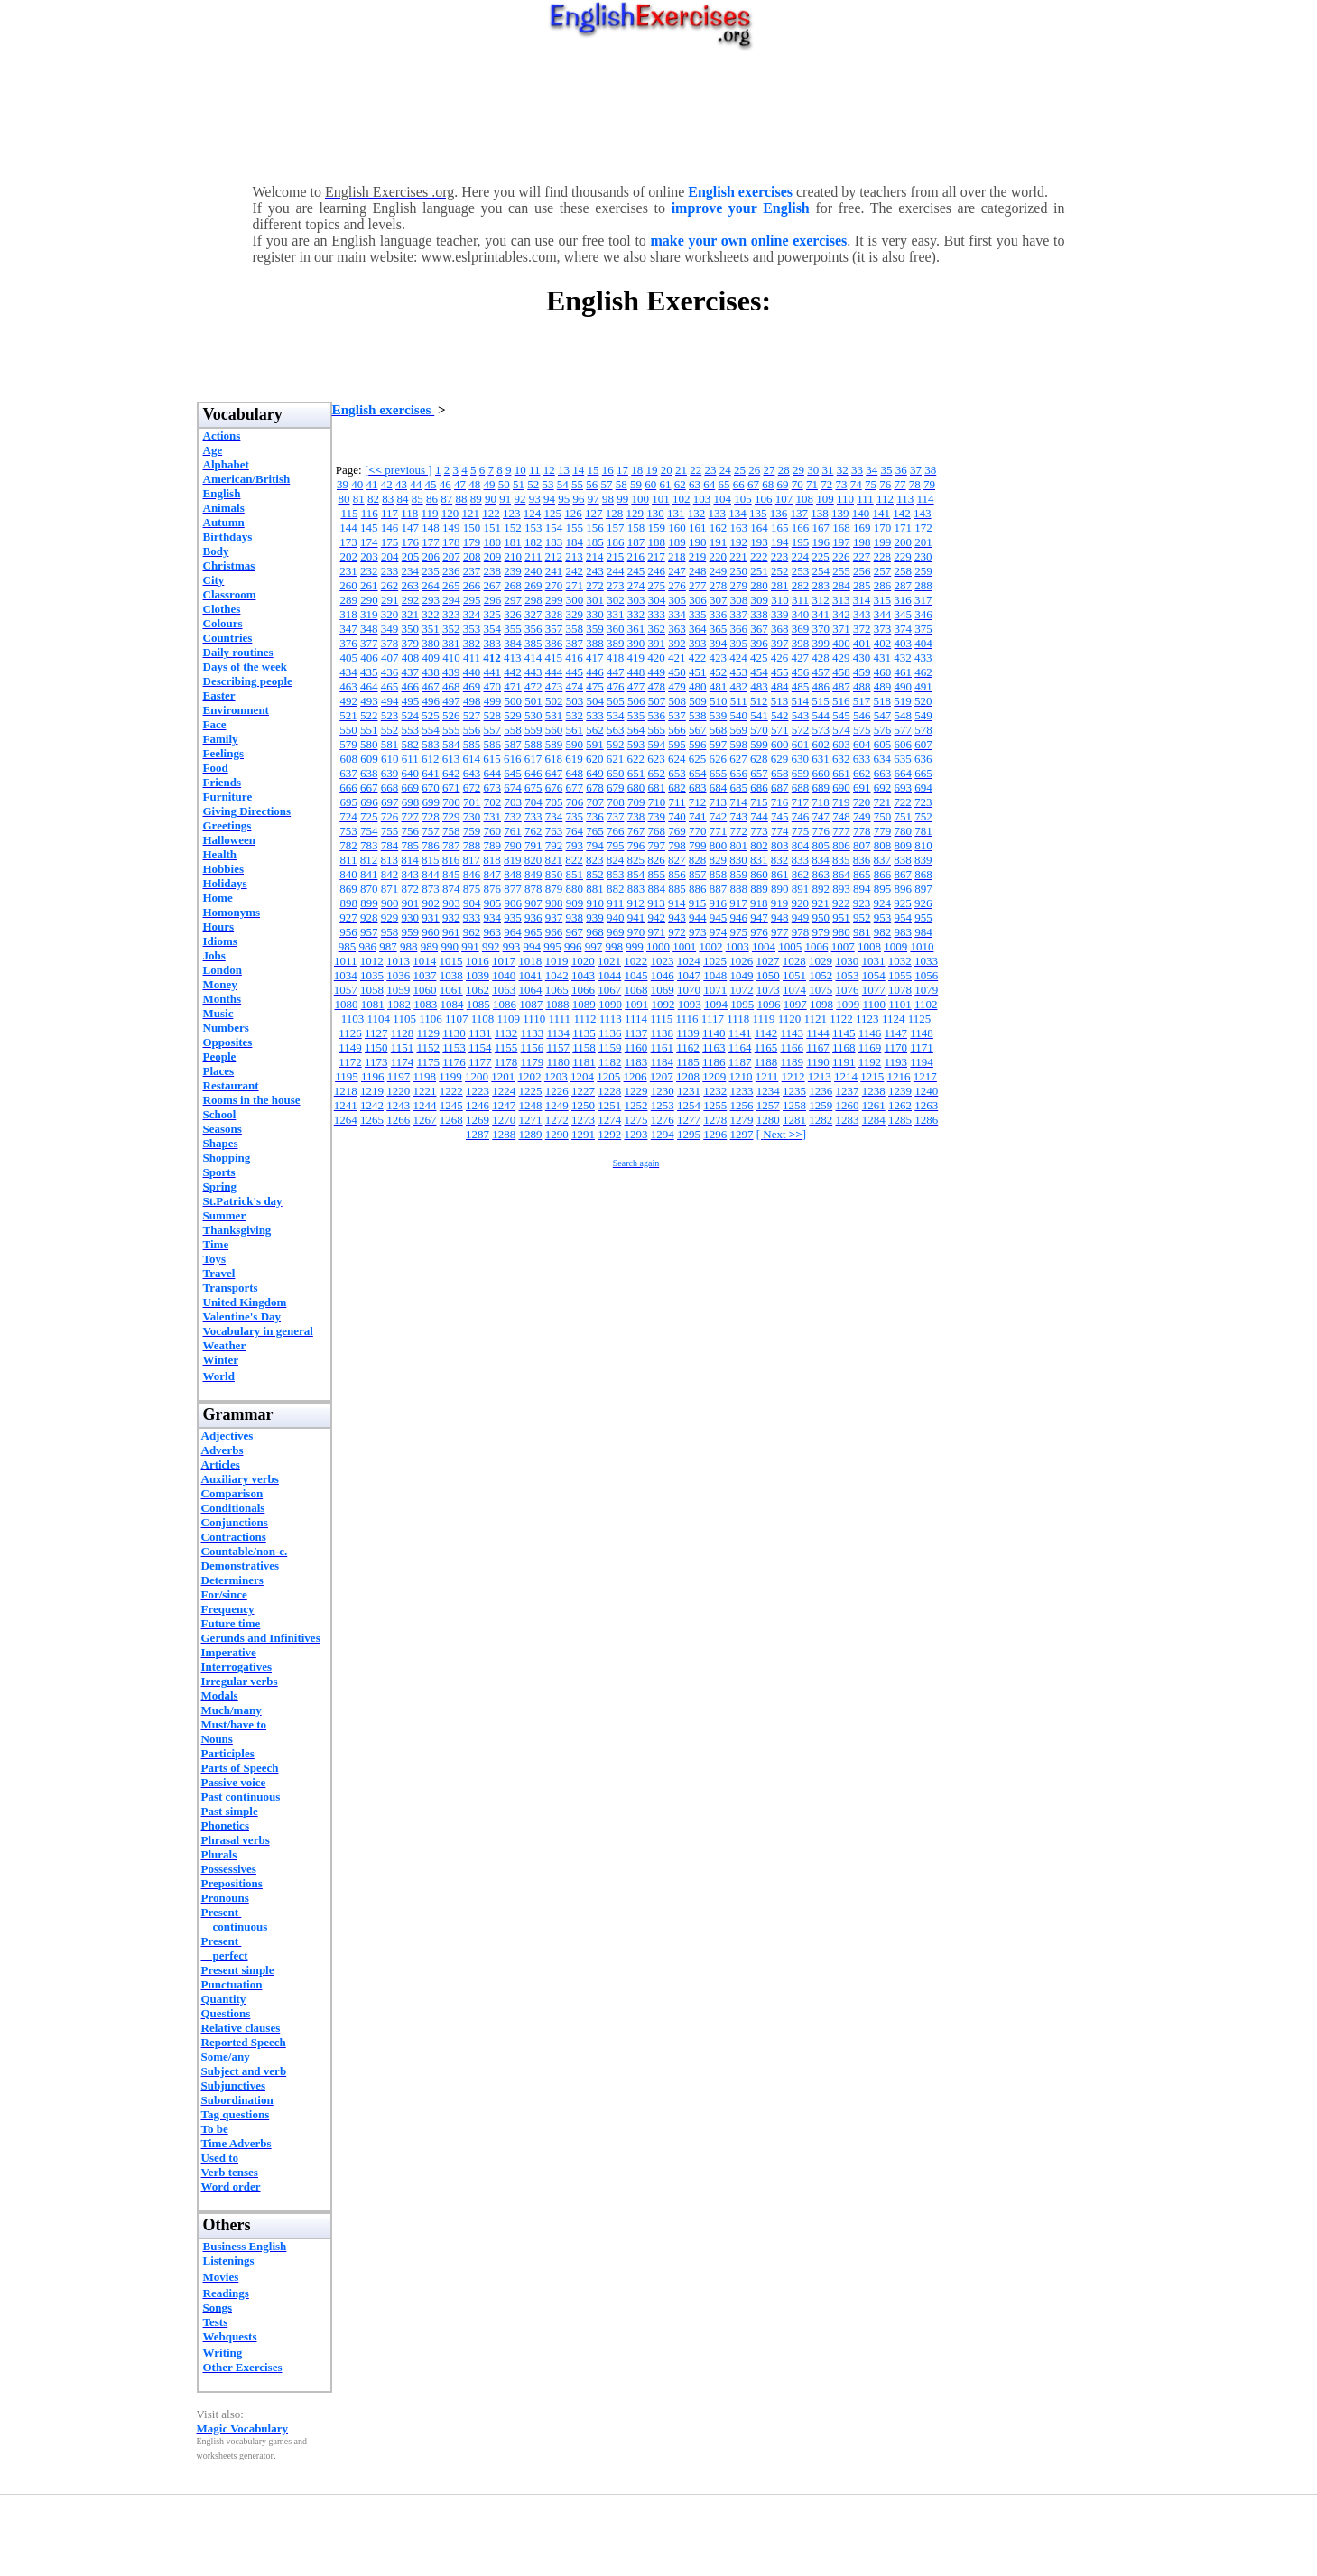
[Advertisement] (659, 112)
